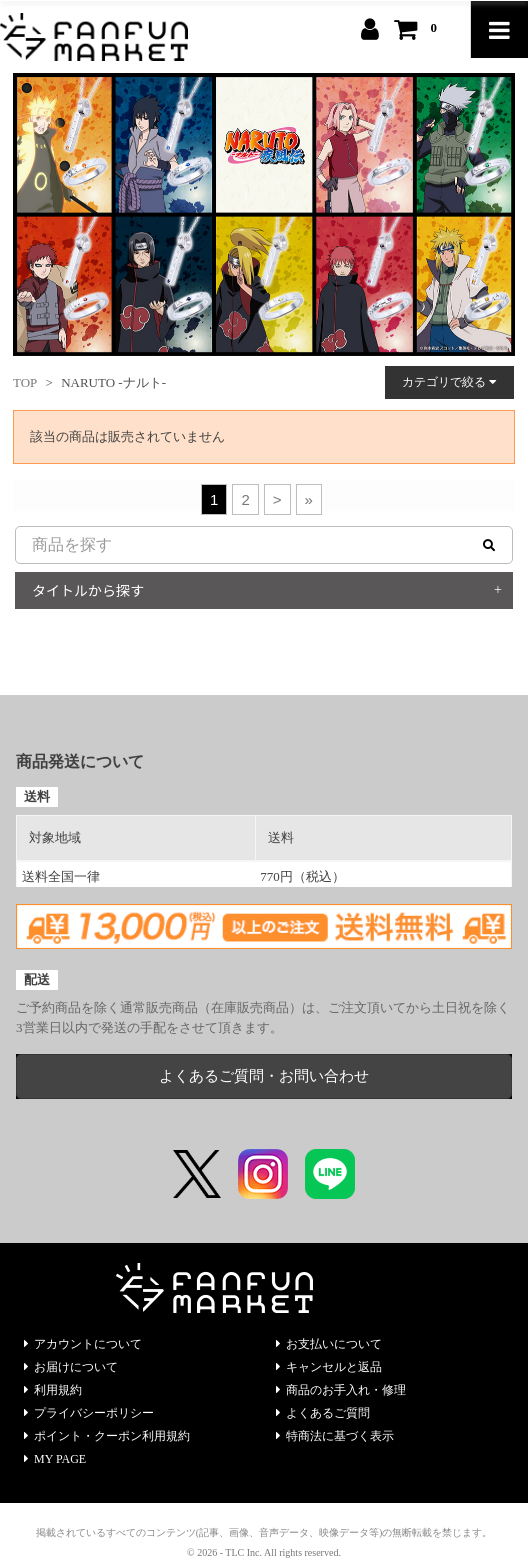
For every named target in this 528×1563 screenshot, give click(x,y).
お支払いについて (329, 1344)
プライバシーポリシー (89, 1413)
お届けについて (71, 1367)
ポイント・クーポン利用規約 (107, 1436)
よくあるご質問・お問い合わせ (264, 1076)
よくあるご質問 (323, 1413)
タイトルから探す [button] (88, 590)
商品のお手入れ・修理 (341, 1390)
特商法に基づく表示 (335, 1436)
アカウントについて (83, 1344)
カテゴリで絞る (449, 382)
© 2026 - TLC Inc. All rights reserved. (264, 1552)
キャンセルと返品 (329, 1367)
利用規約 (53, 1390)
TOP (25, 382)
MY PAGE (55, 1459)
